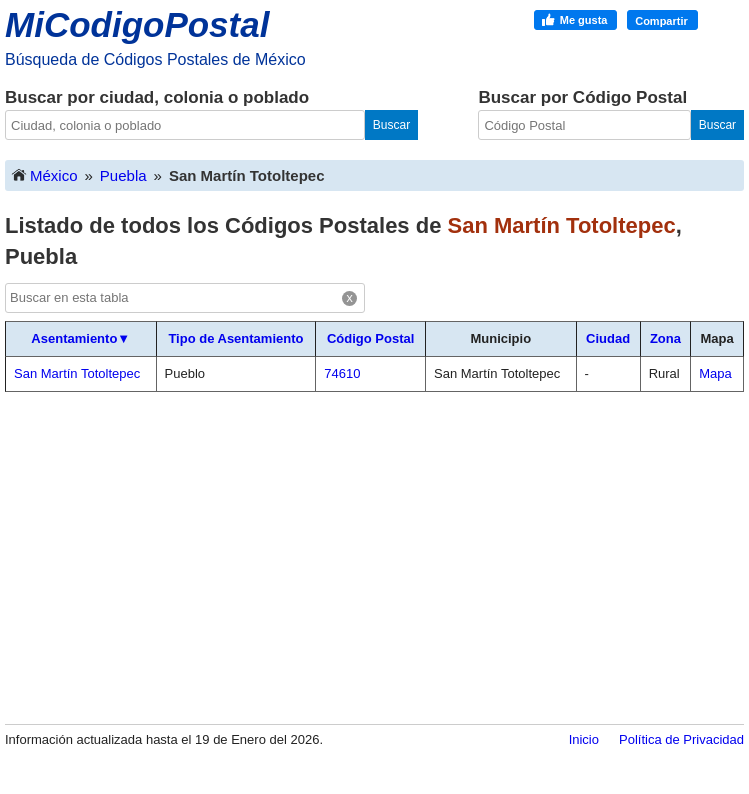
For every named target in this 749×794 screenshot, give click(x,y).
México (44, 174)
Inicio (584, 739)
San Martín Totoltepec (77, 373)
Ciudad (608, 338)
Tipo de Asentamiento (235, 338)
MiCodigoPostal (137, 24)
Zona (665, 338)
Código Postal (370, 338)
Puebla (123, 175)
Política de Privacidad (681, 739)
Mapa (715, 373)
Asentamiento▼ (80, 338)
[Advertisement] (374, 557)
